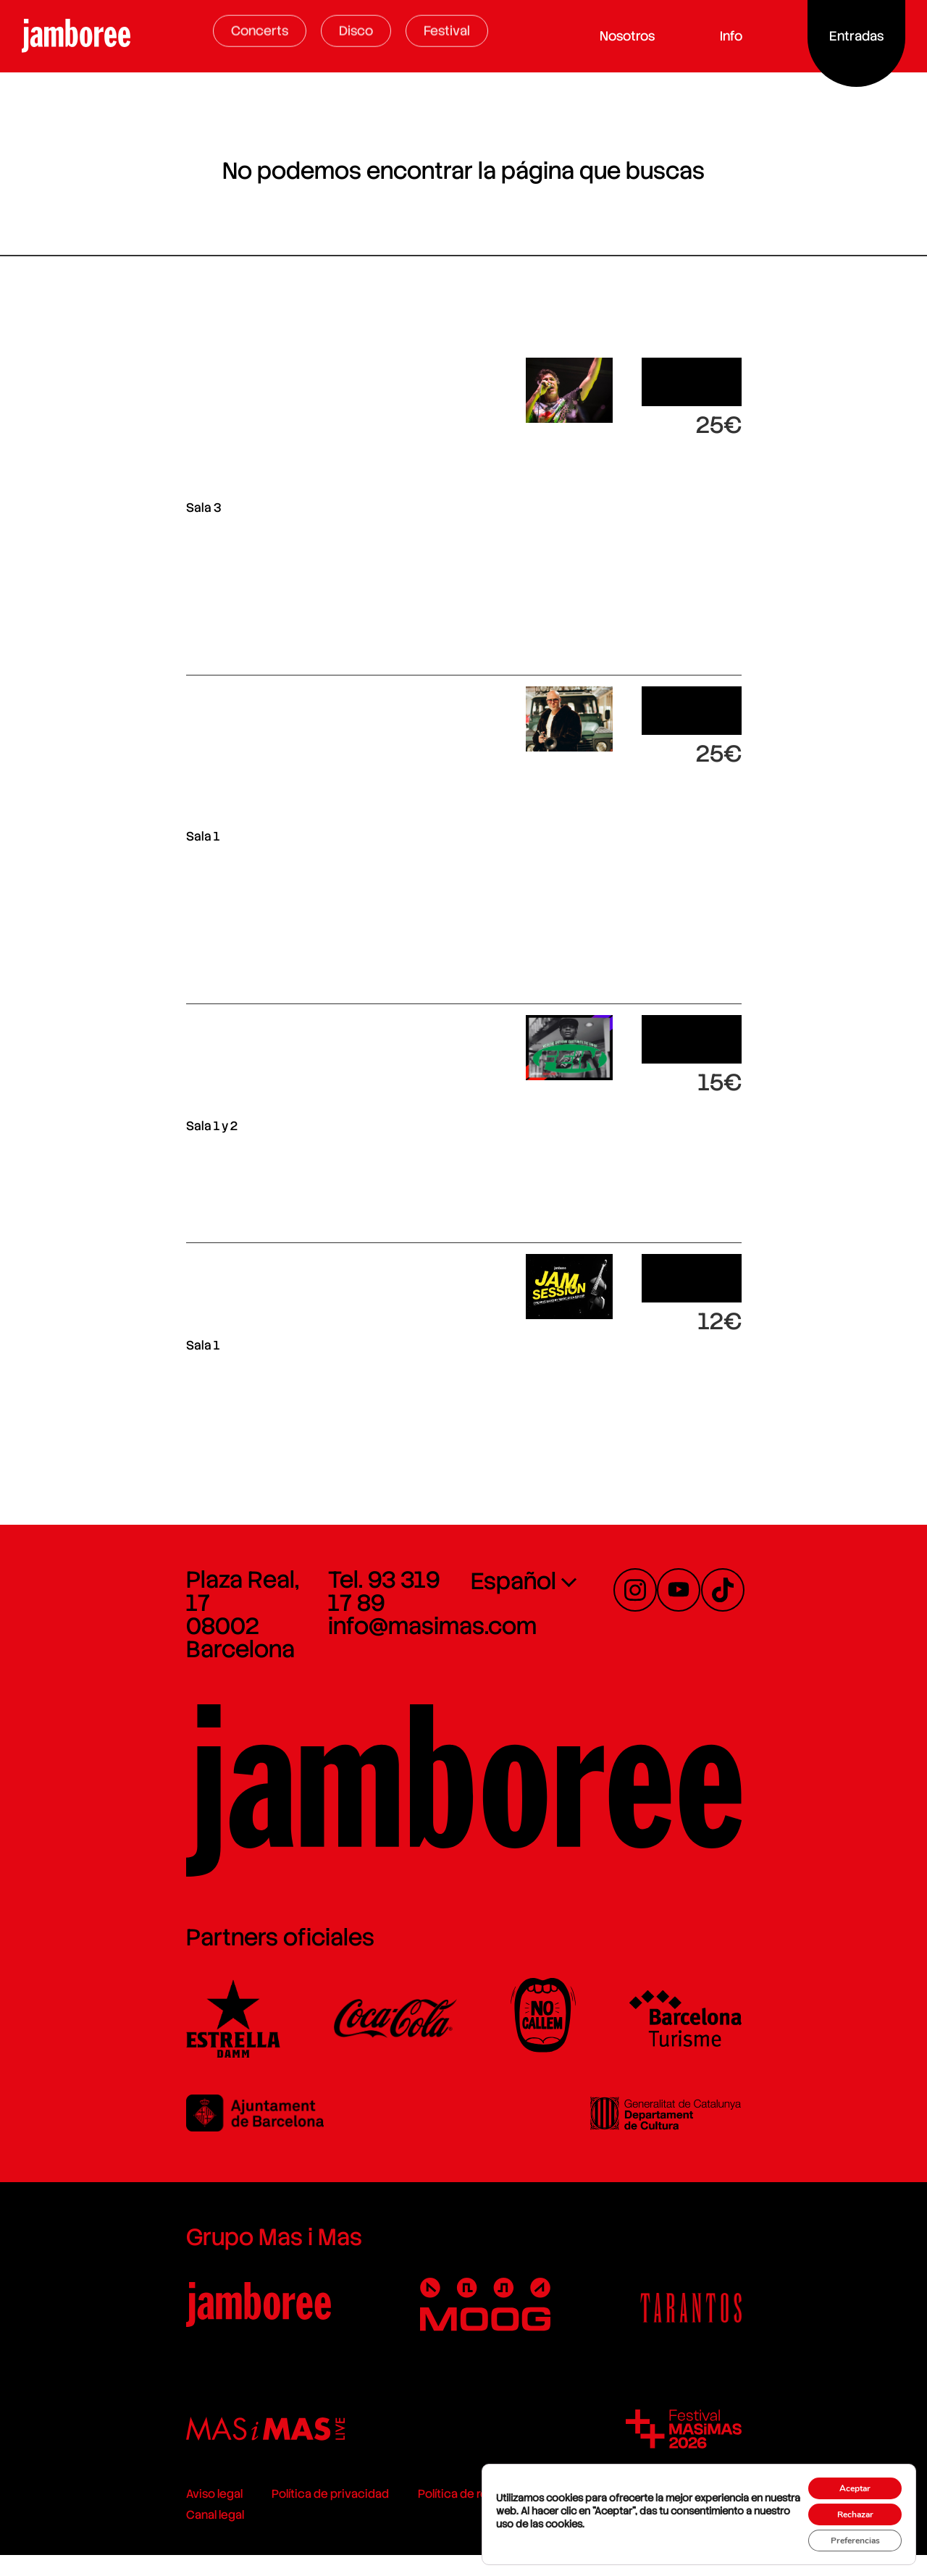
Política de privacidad (158, 2535)
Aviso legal (42, 2535)
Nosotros (631, 36)
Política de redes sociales (314, 2535)
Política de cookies (463, 2535)
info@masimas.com (347, 1585)
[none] (577, 1562)
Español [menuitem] (513, 1563)
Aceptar (844, 2473)
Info (735, 36)
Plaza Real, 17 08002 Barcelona (107, 1573)
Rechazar (843, 2504)
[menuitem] (577, 1562)
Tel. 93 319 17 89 (329, 1561)
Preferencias (843, 2534)
